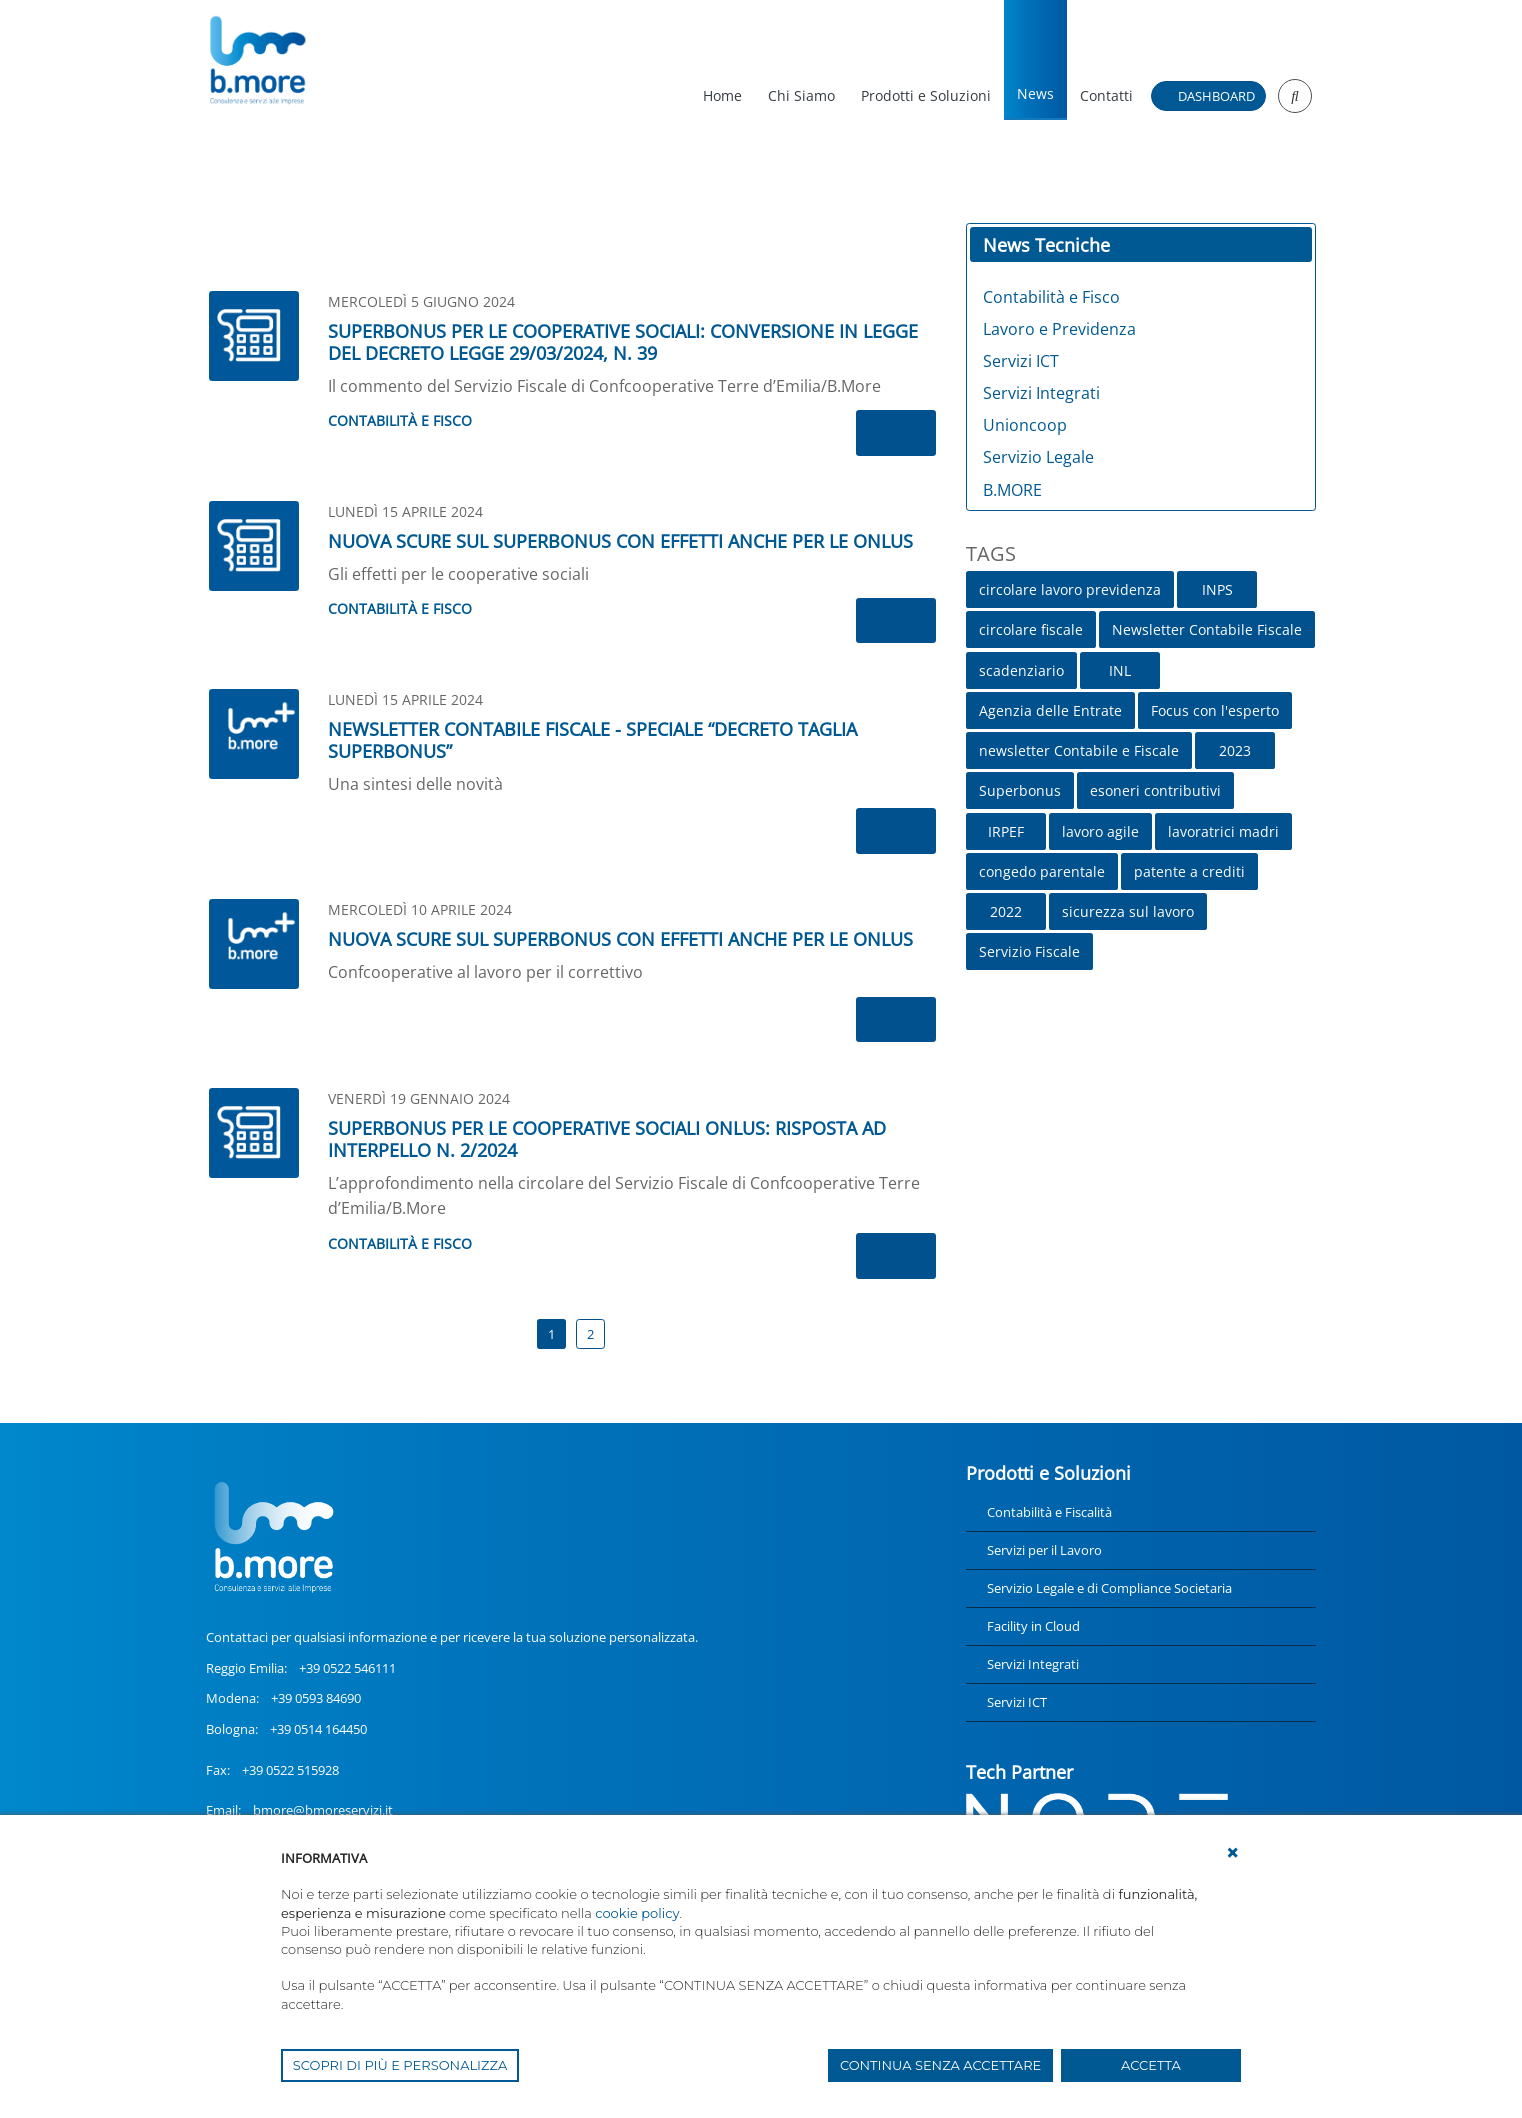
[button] (1233, 1853)
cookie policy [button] (637, 1913)
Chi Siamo (801, 95)
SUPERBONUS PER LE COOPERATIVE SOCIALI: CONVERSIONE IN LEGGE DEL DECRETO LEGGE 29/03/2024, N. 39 (623, 342)
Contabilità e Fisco (400, 420)
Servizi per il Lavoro (1044, 1550)
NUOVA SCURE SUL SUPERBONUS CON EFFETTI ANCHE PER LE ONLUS (620, 541)
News (1035, 93)
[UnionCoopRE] (256, 60)
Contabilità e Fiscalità (1049, 1512)
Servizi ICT (1017, 1702)
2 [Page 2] (590, 1334)
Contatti (1106, 95)
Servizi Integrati (1033, 1664)
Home (722, 95)
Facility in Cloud (1033, 1626)
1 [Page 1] (551, 1334)
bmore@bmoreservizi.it (323, 1810)
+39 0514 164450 (318, 1729)
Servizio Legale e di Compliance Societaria (1109, 1588)
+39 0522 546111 (347, 1668)
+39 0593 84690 (316, 1698)
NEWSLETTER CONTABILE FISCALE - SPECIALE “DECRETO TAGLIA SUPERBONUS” (592, 740)
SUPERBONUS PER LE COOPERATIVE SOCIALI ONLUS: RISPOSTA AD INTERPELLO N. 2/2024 (607, 1139)
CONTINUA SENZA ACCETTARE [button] (940, 2065)
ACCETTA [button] (1151, 2065)
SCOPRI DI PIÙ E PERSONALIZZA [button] (400, 2065)
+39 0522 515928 (290, 1770)
